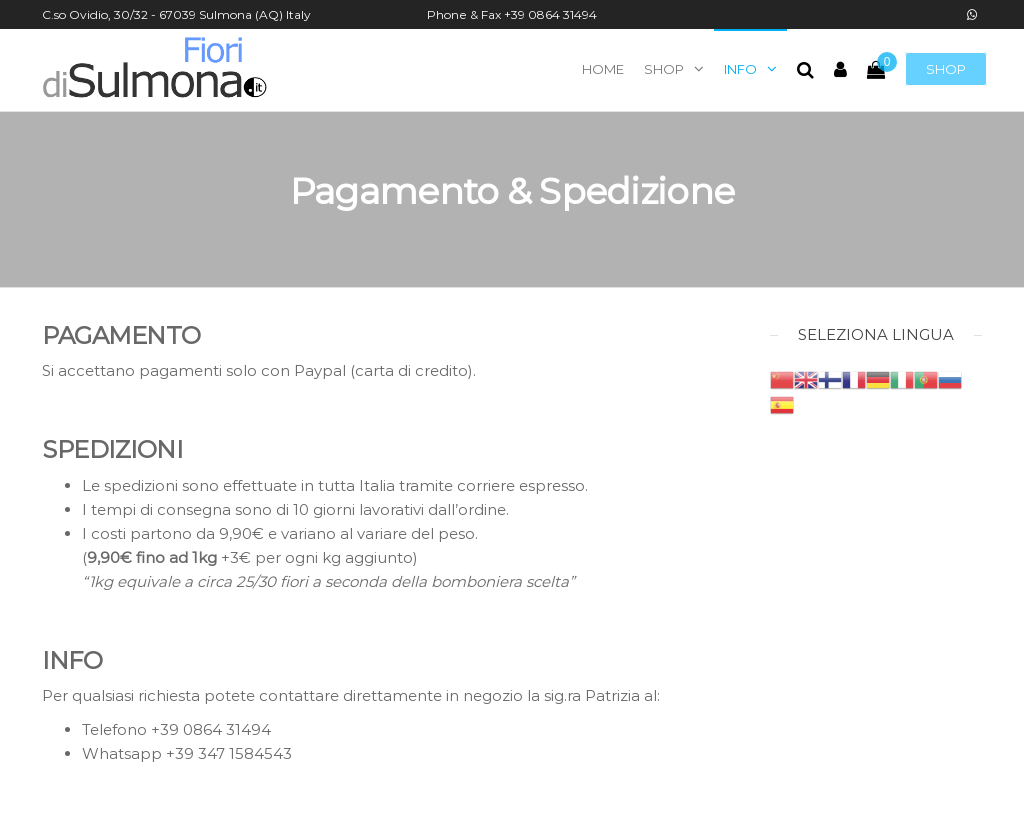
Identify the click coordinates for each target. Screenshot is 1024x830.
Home (603, 69)
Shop (946, 69)
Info (740, 69)
